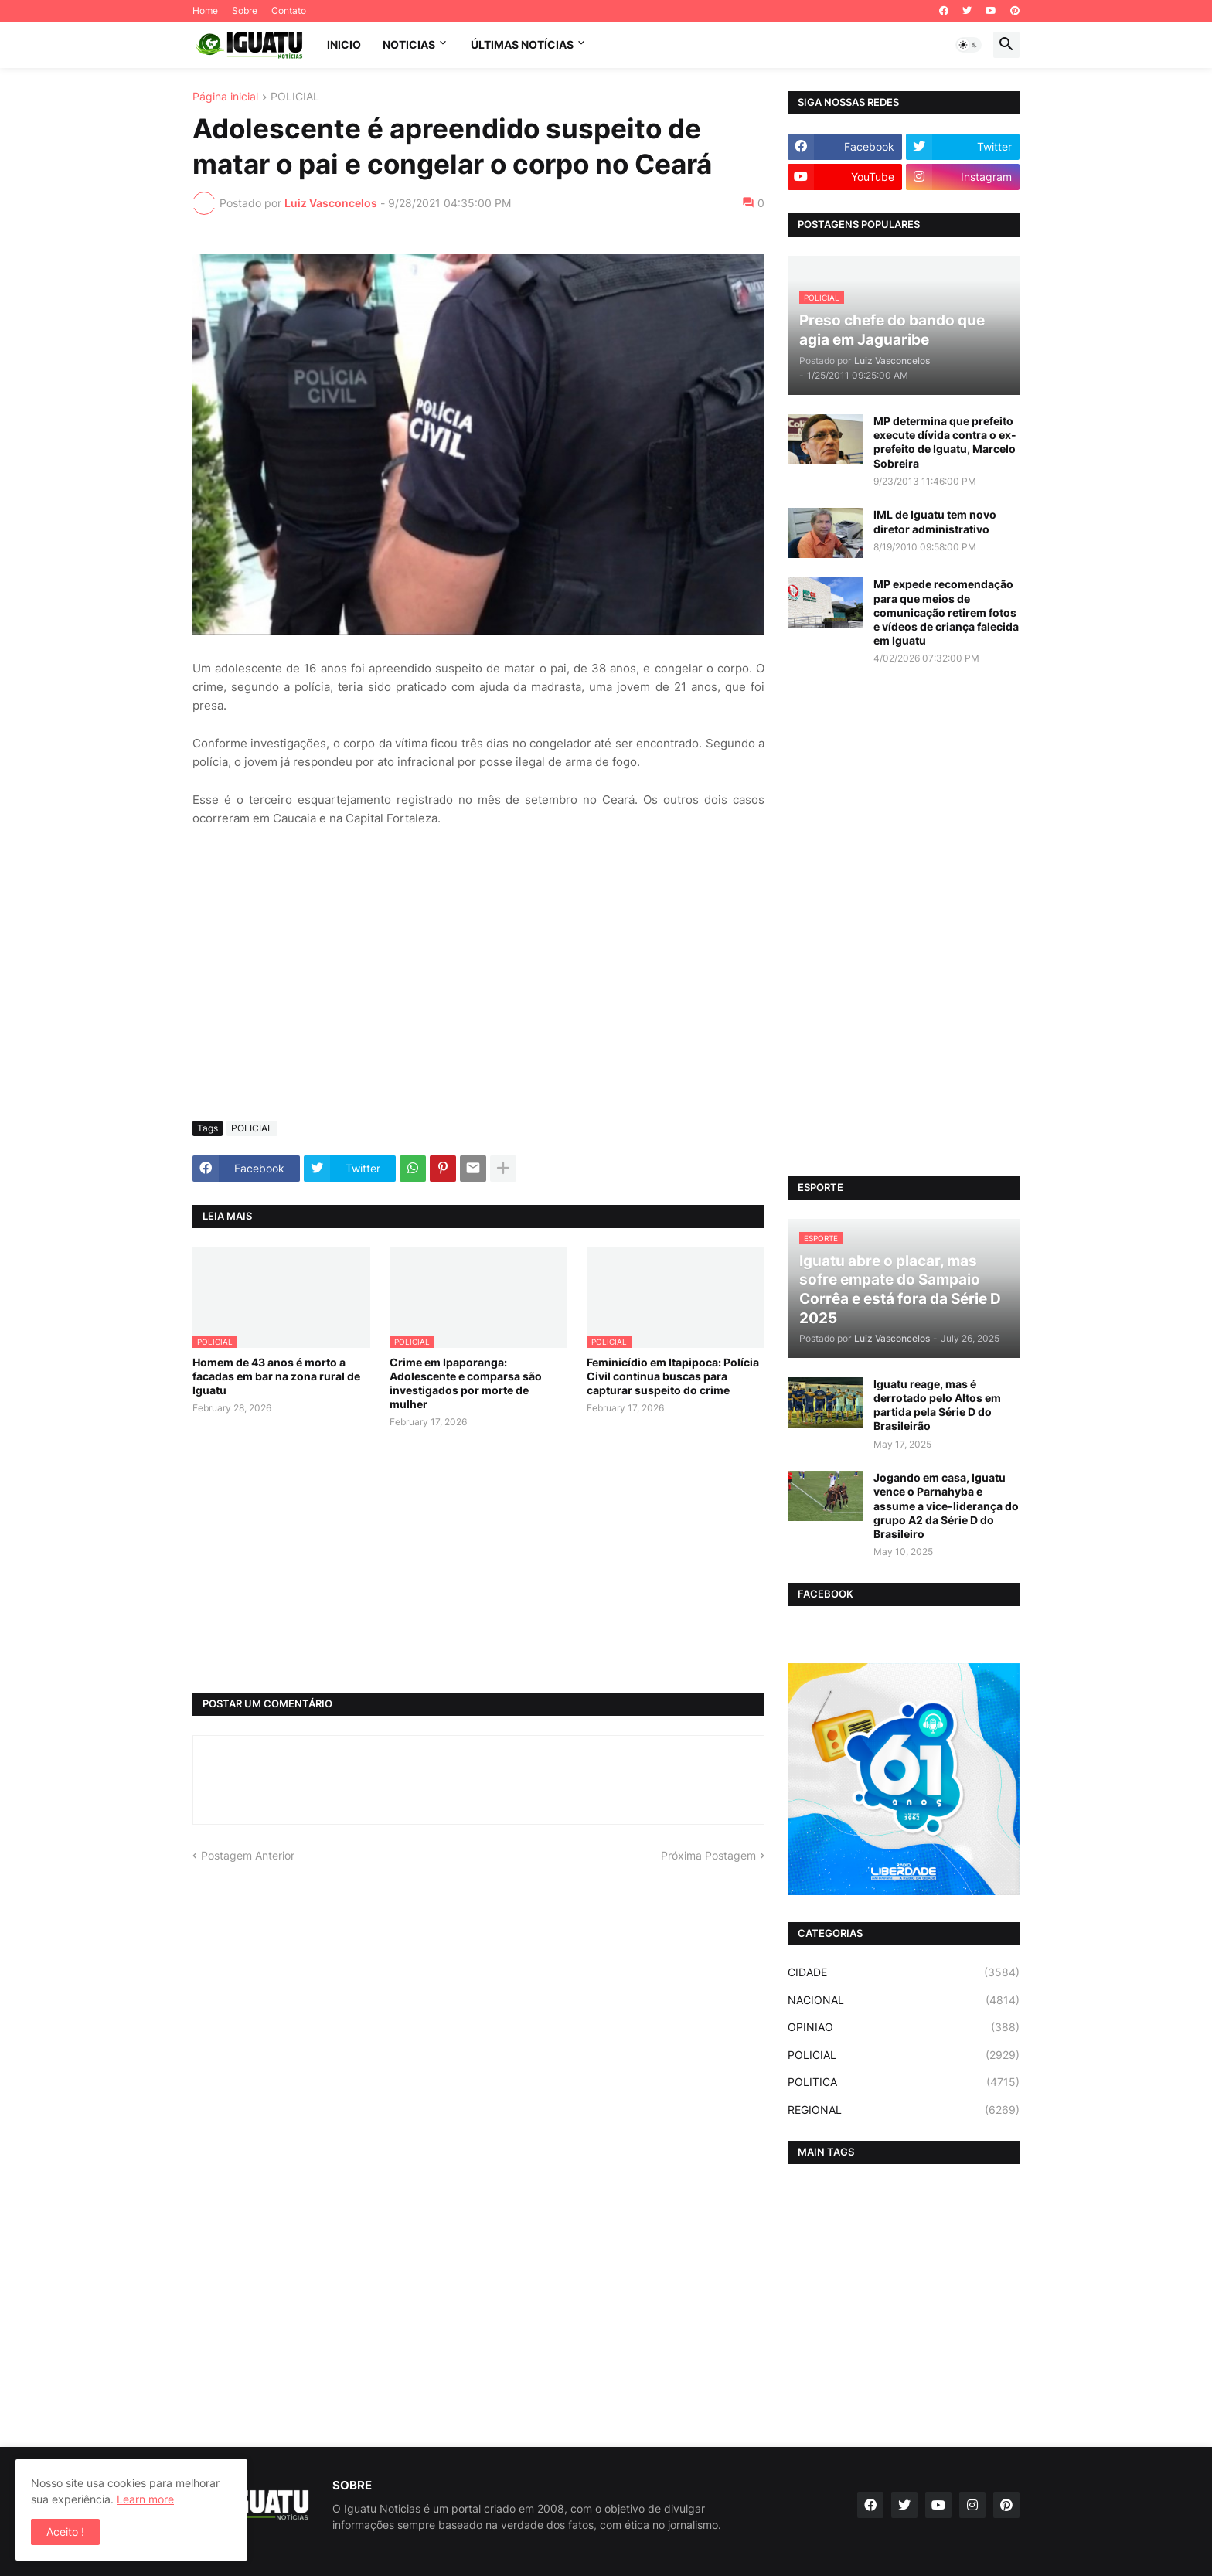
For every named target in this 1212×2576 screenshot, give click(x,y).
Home (205, 10)
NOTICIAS (409, 44)
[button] (968, 45)
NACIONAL (904, 2000)
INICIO (344, 44)
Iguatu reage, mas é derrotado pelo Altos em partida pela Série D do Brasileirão (937, 1405)
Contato (288, 10)
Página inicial (225, 97)
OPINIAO (904, 2027)
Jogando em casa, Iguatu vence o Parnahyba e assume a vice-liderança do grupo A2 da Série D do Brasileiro (946, 1505)
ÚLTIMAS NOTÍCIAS (522, 44)
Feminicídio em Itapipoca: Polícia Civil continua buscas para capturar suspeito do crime (673, 1376)
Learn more (145, 2499)
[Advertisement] (478, 993)
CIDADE (904, 1972)
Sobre (244, 10)
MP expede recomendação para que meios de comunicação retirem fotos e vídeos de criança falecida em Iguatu (946, 612)
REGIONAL (904, 2110)
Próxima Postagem (708, 1855)
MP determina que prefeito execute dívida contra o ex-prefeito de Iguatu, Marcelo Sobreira (944, 442)
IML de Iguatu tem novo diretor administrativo (934, 521)
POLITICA (904, 2082)
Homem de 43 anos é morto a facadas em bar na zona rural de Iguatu (276, 1376)
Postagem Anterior (247, 1855)
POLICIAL (295, 97)
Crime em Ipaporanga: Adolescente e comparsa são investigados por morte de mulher (466, 1383)
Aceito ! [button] (65, 2531)
